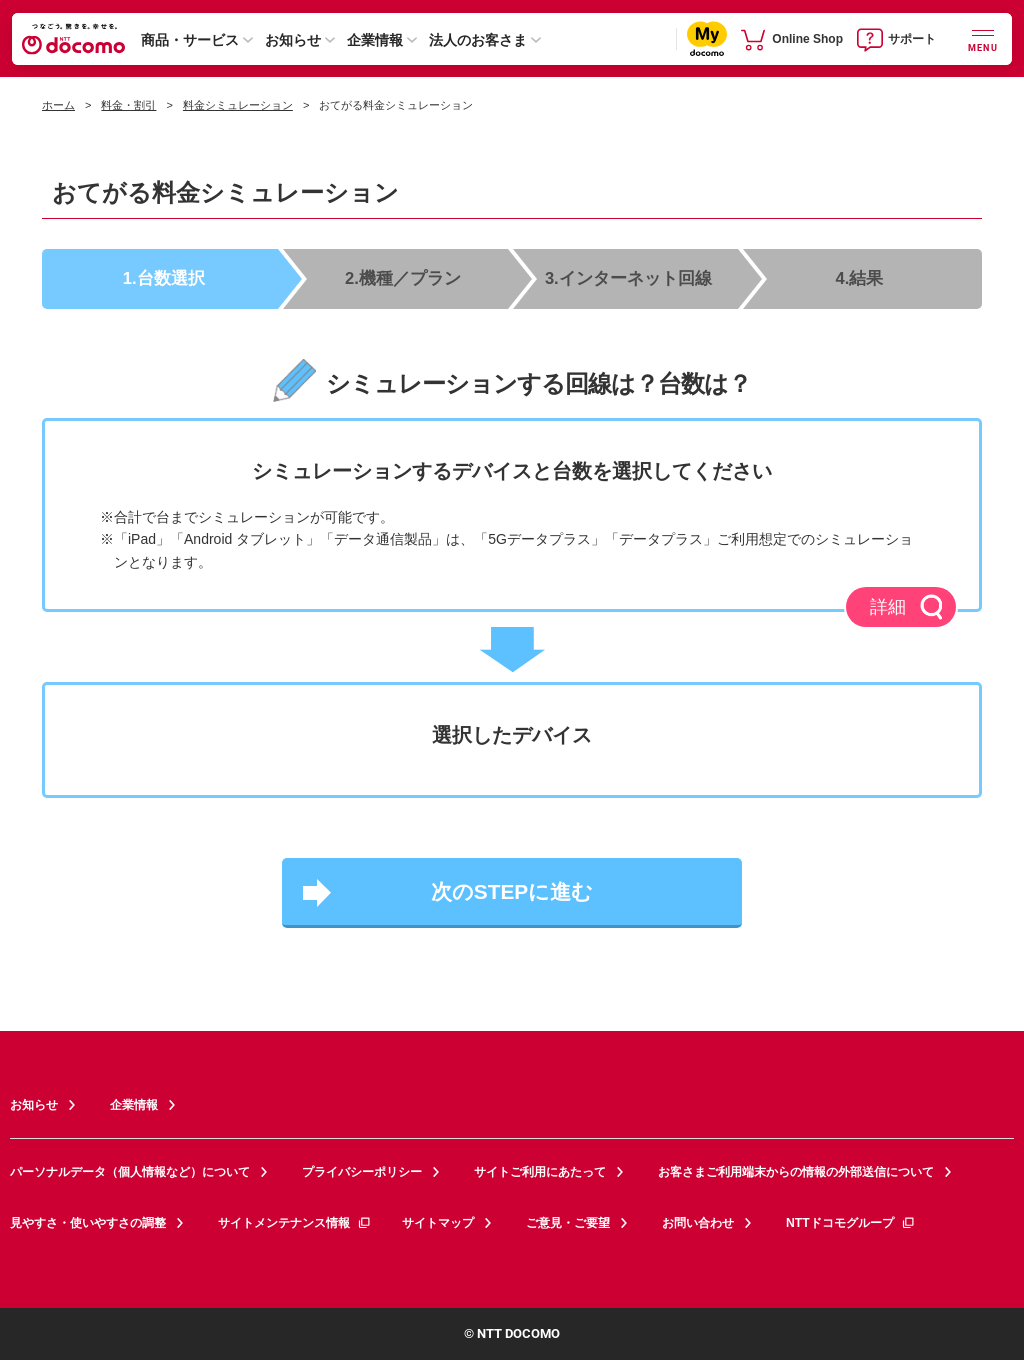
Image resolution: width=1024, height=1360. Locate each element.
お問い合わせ (698, 1221)
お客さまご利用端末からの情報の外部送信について (796, 1171)
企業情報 (375, 40)
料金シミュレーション (238, 105)
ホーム (58, 105)
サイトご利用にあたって (540, 1171)
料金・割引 (128, 105)
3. (629, 277)
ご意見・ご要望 (568, 1221)
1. (165, 277)
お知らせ (293, 40)
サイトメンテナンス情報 (295, 1221)
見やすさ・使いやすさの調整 (88, 1221)
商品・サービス (190, 40)
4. (860, 277)
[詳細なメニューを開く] (983, 38)
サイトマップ (438, 1221)
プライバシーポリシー (362, 1171)
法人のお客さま (478, 40)
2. (405, 277)
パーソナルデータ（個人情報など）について (130, 1171)
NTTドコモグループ (850, 1221)
